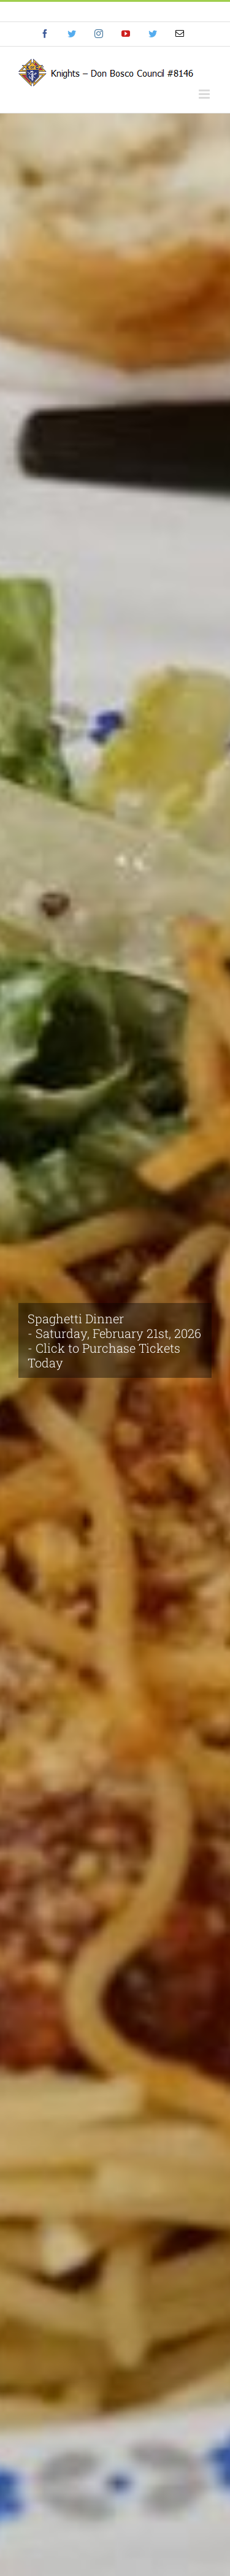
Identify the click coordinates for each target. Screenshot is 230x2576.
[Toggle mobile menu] (205, 94)
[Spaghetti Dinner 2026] (115, 1344)
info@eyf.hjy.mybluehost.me (115, 11)
